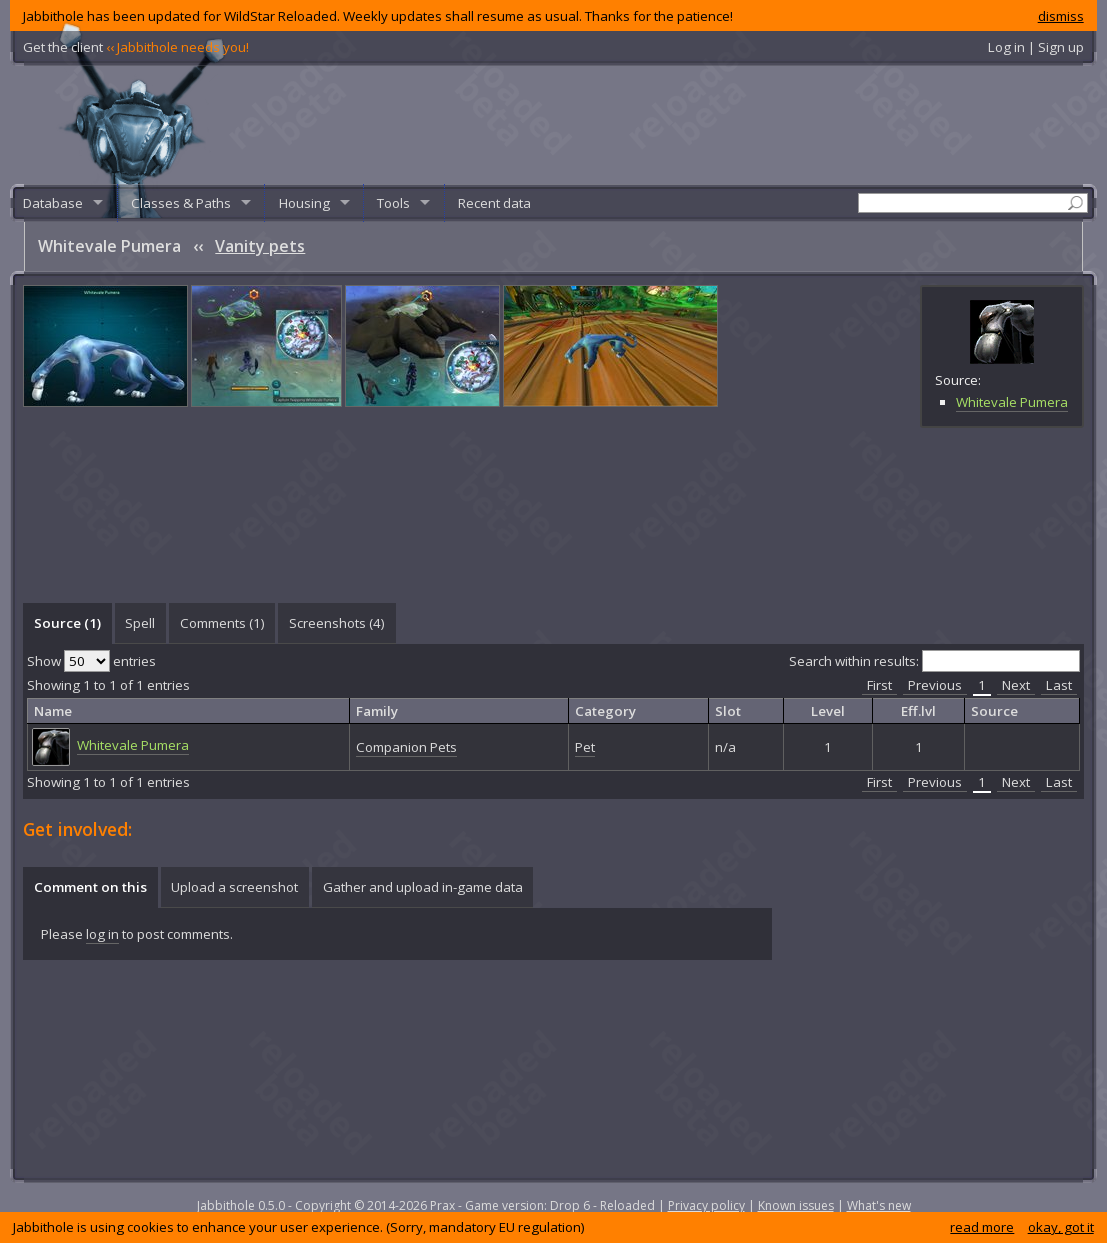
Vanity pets (260, 246)
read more (982, 1227)
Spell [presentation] (140, 623)
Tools (393, 203)
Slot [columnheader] (728, 711)
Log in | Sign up (1036, 47)
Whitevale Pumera (1012, 402)
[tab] (67, 623)
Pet (585, 747)
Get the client (136, 47)
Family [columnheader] (377, 711)
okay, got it (1061, 1227)
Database (53, 203)
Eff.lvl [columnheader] (918, 711)
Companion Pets (406, 747)
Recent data (494, 203)
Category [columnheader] (605, 711)
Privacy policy (706, 1205)
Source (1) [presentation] (67, 623)
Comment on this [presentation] (90, 887)
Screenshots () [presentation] (337, 623)
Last (1059, 685)
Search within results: (934, 661)
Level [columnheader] (828, 711)
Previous (935, 685)
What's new (879, 1205)
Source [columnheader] (994, 711)
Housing (304, 203)
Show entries (91, 661)
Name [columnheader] (53, 711)
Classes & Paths (181, 203)
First (879, 685)
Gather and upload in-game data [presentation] (423, 887)
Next (1016, 685)
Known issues (796, 1205)
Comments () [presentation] (222, 623)
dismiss (1061, 16)
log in (102, 934)
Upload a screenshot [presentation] (234, 887)
